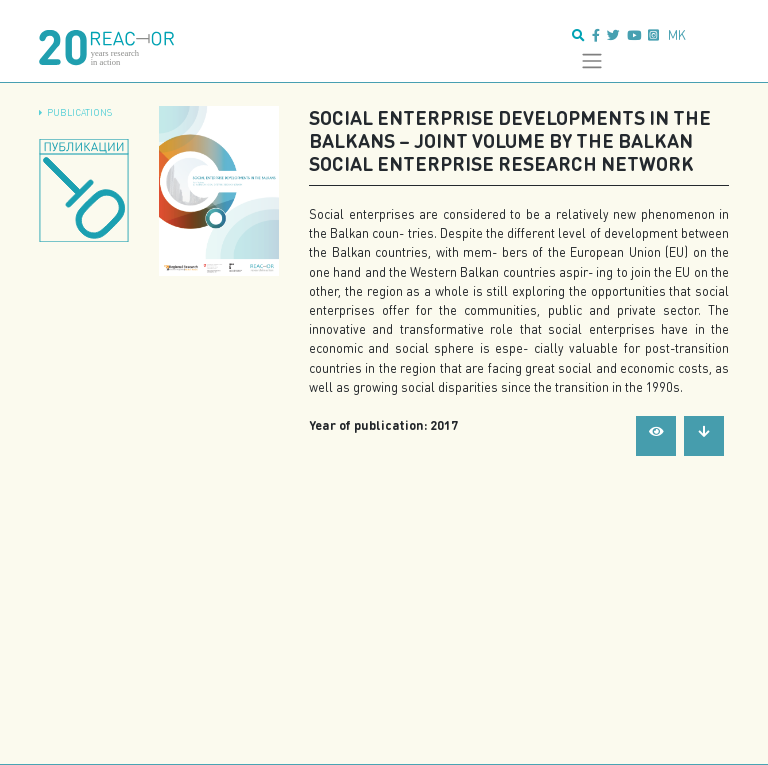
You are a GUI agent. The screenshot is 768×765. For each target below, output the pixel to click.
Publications (79, 112)
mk (677, 35)
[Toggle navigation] (591, 61)
